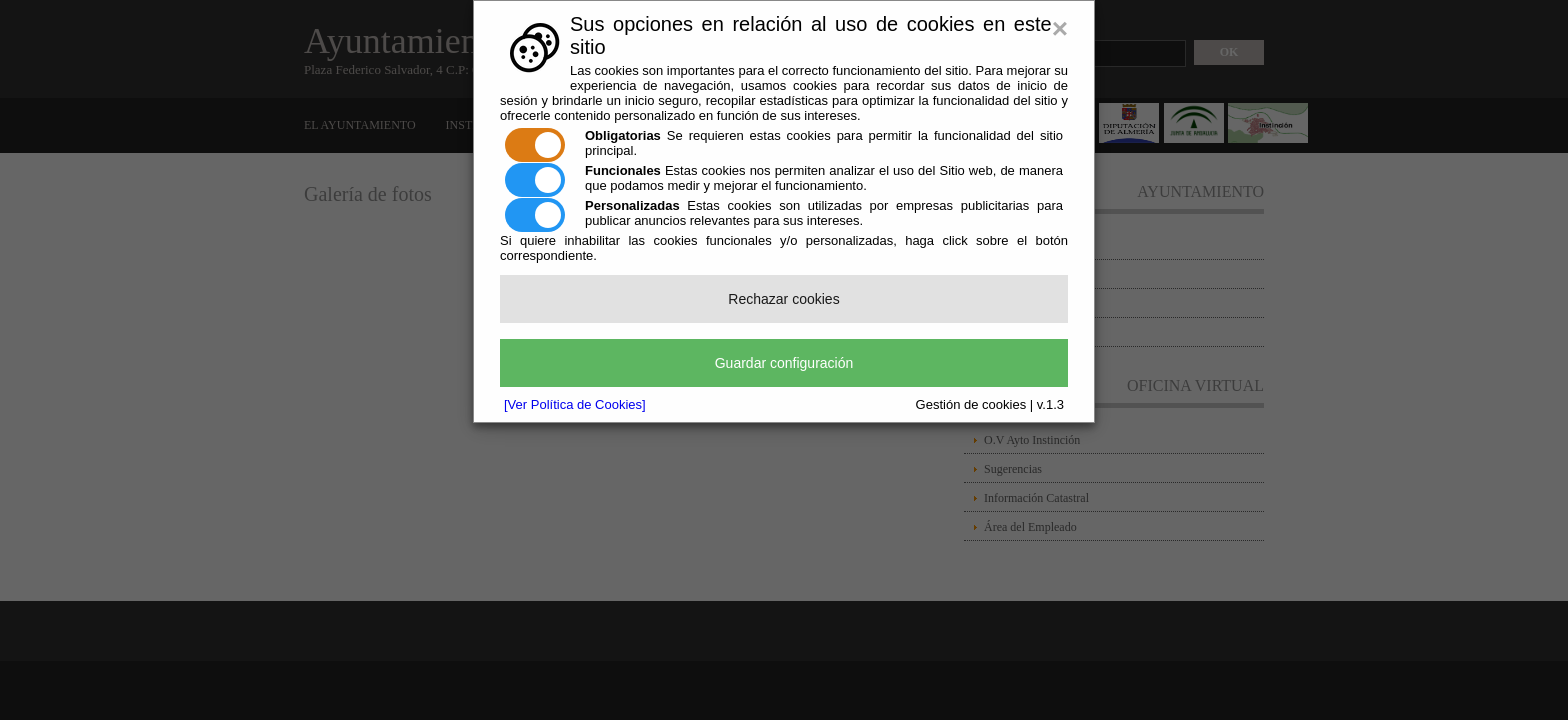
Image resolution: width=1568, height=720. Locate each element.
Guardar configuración (784, 363)
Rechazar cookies (783, 299)
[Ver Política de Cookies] (575, 404)
